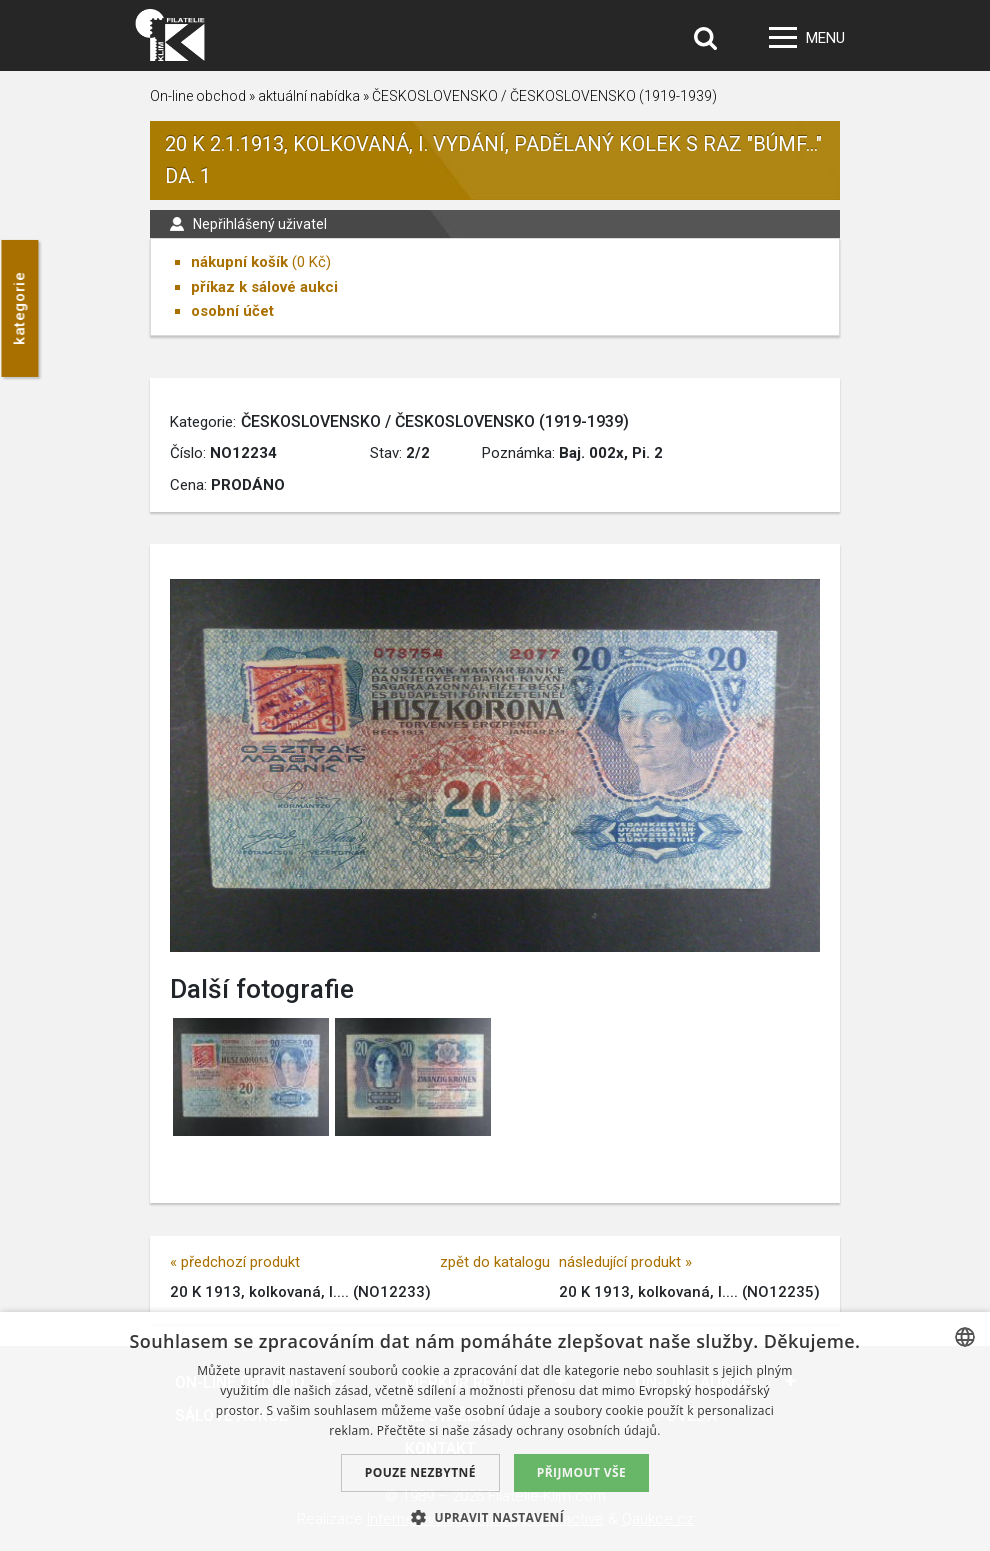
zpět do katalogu (495, 1262)
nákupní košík (239, 262)
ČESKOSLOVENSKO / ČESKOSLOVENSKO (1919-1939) (544, 96)
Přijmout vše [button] (581, 1472)
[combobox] (965, 1337)
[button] (495, 1517)
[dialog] (495, 1431)
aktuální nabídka (309, 96)
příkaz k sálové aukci (264, 287)
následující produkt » (625, 1262)
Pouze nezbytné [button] (420, 1472)
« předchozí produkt (235, 1262)
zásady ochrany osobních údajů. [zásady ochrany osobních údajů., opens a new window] (567, 1430)
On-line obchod (198, 96)
